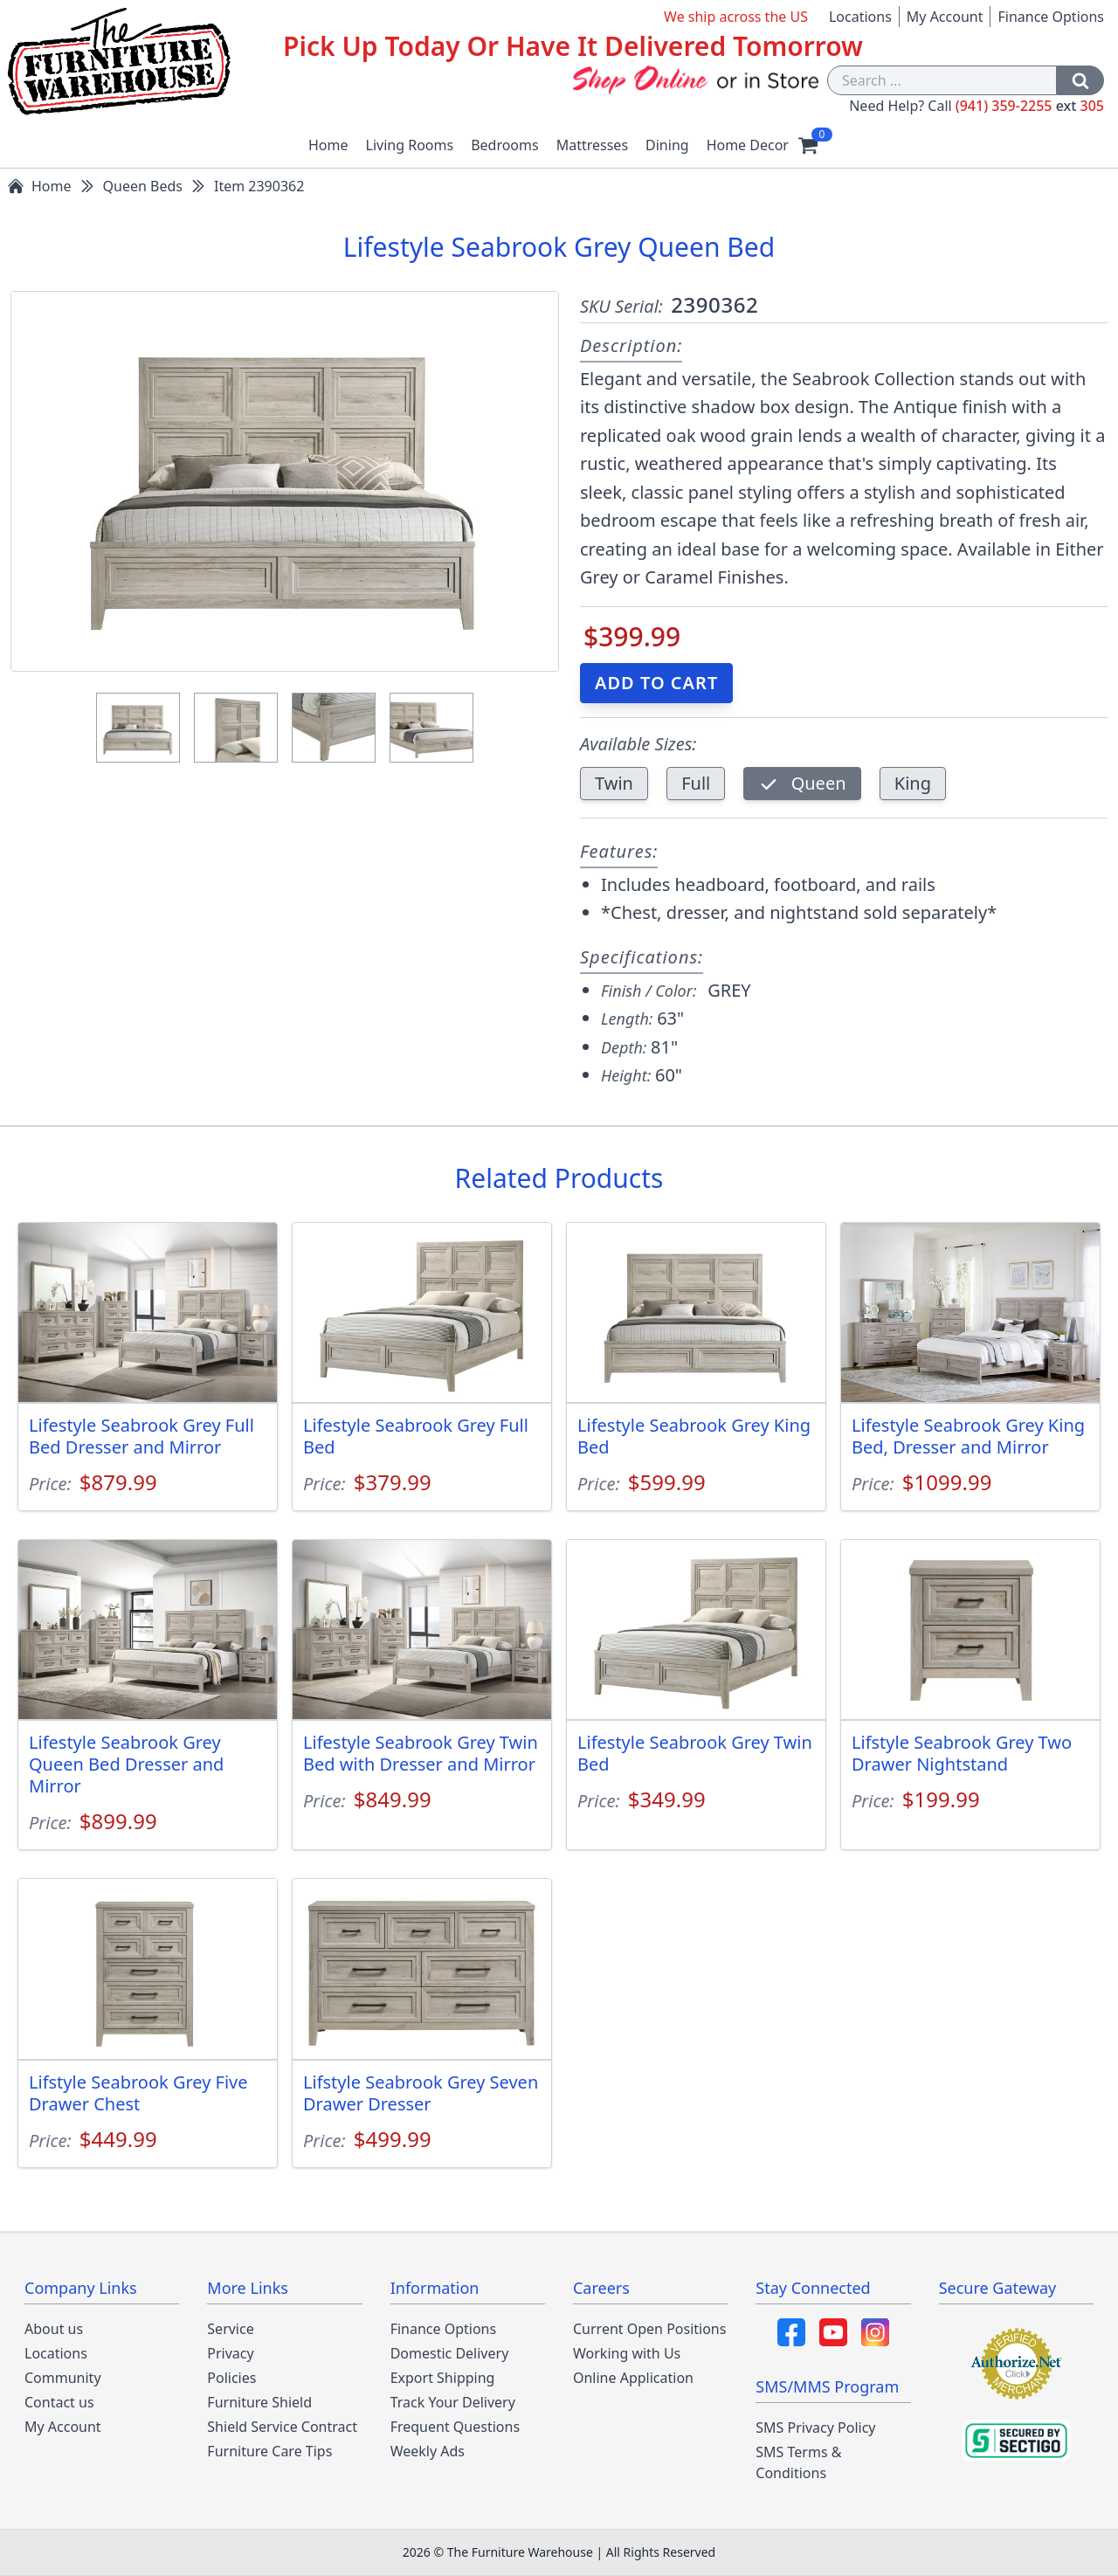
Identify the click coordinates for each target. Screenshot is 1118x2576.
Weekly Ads (427, 2451)
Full (695, 783)
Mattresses (592, 145)
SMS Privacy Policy (815, 2427)
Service (230, 2328)
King (912, 783)
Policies (231, 2377)
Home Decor (748, 145)
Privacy (230, 2353)
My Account (945, 16)
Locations (860, 16)
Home (328, 145)
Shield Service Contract (282, 2426)
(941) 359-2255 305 (1030, 105)
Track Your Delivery (452, 2402)
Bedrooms (505, 145)
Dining (667, 145)
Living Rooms (410, 145)
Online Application (633, 2377)
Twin (614, 783)
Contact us (59, 2402)
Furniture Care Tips (269, 2451)
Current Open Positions (649, 2328)
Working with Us (626, 2353)
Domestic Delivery (449, 2353)
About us (53, 2328)
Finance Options (1050, 16)
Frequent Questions (455, 2426)
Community (62, 2377)
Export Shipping (442, 2377)
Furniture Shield (259, 2402)
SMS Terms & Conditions (798, 2462)
